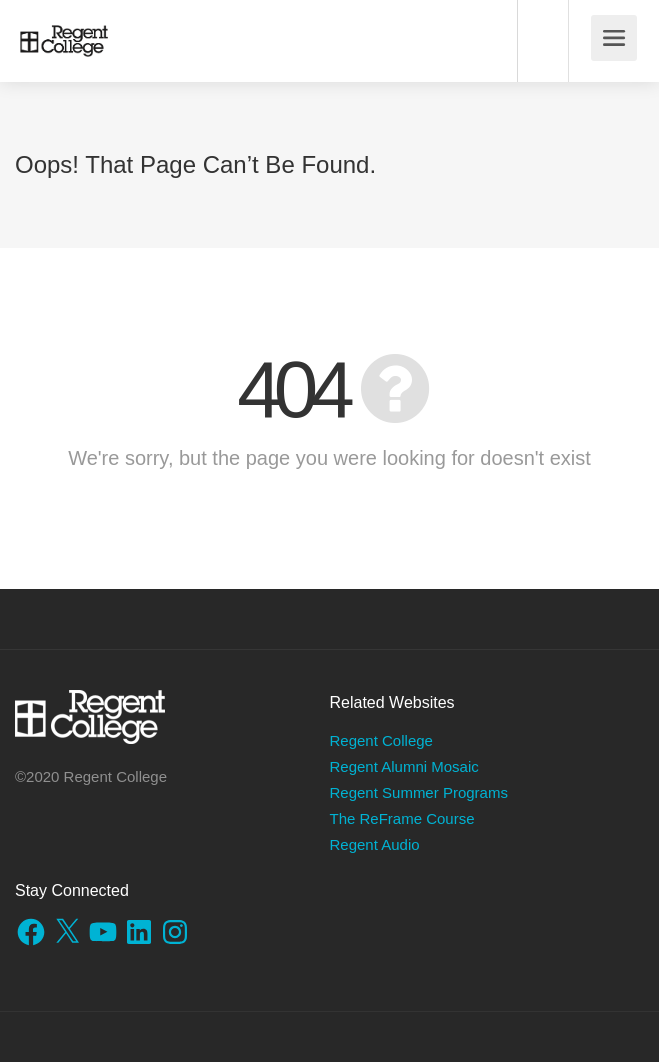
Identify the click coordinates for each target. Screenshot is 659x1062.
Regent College (381, 740)
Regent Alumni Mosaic (404, 766)
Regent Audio (375, 844)
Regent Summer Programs (419, 792)
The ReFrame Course (402, 818)
